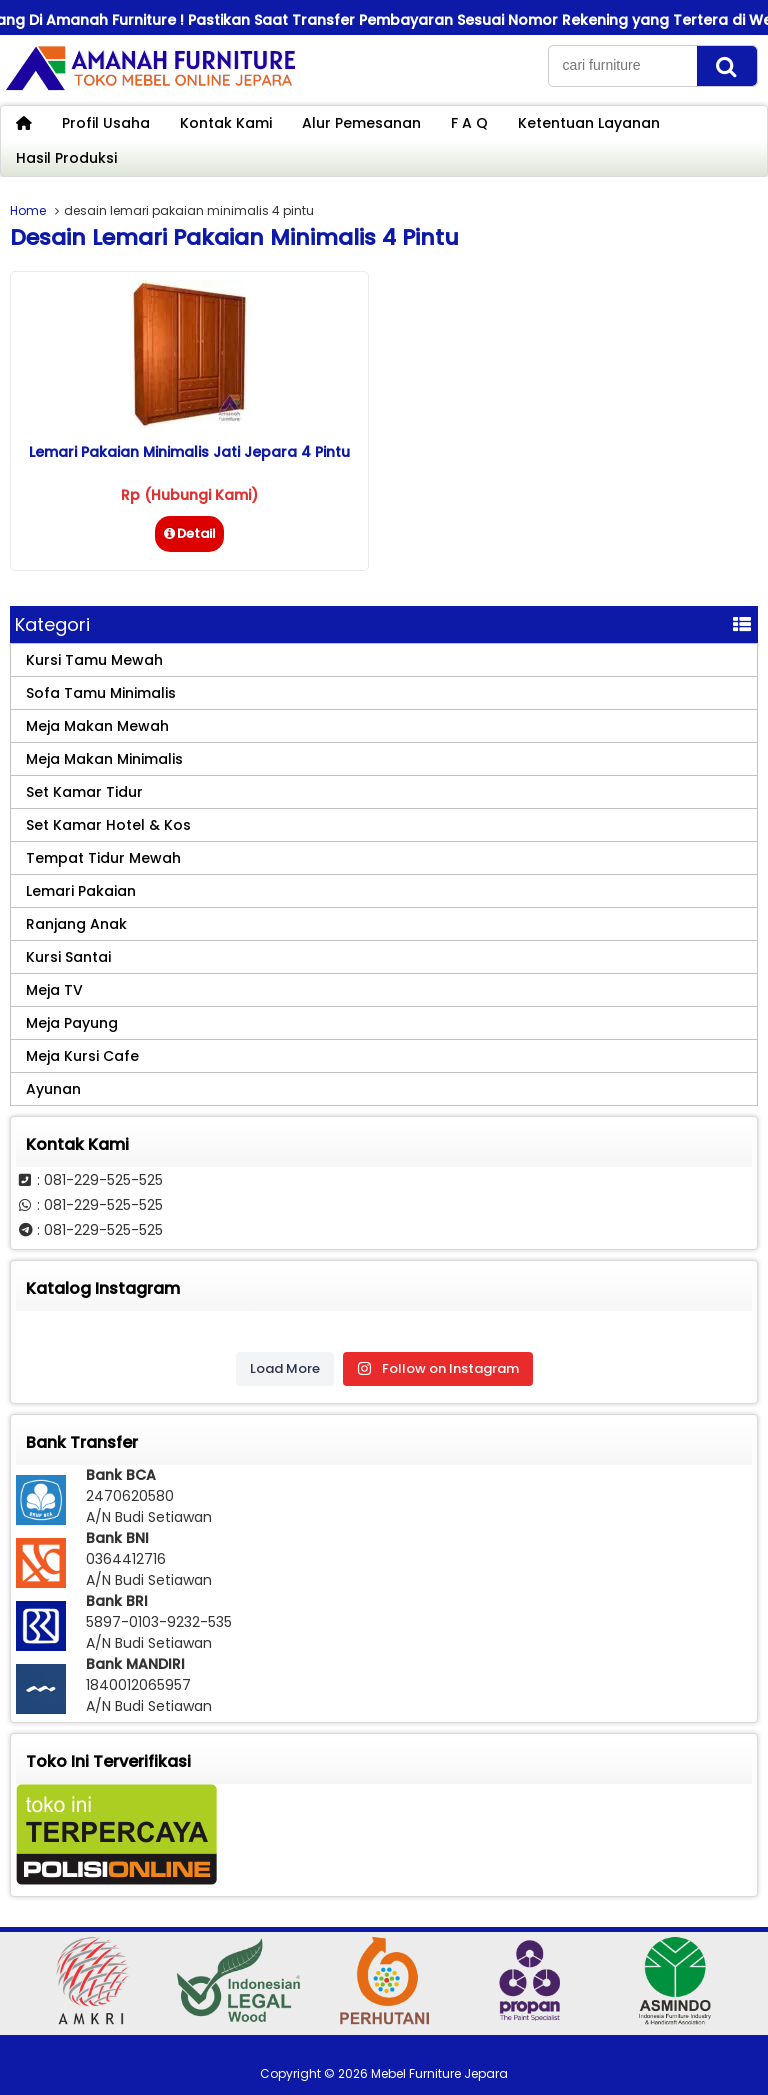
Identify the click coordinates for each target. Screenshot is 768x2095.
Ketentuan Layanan (589, 123)
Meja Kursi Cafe (82, 1056)
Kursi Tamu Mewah (94, 660)
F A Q (469, 123)
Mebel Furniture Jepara (439, 2073)
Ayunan (53, 1089)
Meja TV (54, 990)
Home (28, 210)
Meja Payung (72, 1023)
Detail (189, 533)
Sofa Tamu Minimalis (101, 693)
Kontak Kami (226, 123)
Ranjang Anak (76, 924)
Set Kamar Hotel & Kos (108, 825)
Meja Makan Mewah (97, 726)
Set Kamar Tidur (84, 792)
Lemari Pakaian (81, 891)
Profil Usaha (106, 123)
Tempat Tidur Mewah (103, 858)
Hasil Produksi (66, 158)
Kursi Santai (68, 957)
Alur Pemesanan (361, 123)
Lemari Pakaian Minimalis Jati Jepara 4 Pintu (189, 452)
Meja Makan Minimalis (104, 759)
